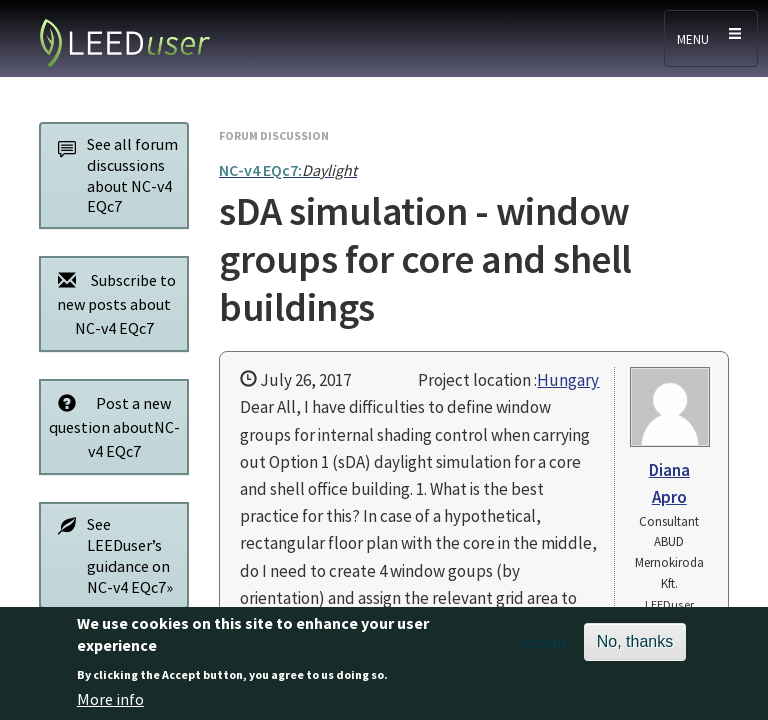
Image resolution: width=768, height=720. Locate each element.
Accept (544, 651)
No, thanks (635, 650)
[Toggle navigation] (711, 38)
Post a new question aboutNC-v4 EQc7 (113, 426)
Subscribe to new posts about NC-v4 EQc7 (111, 303)
